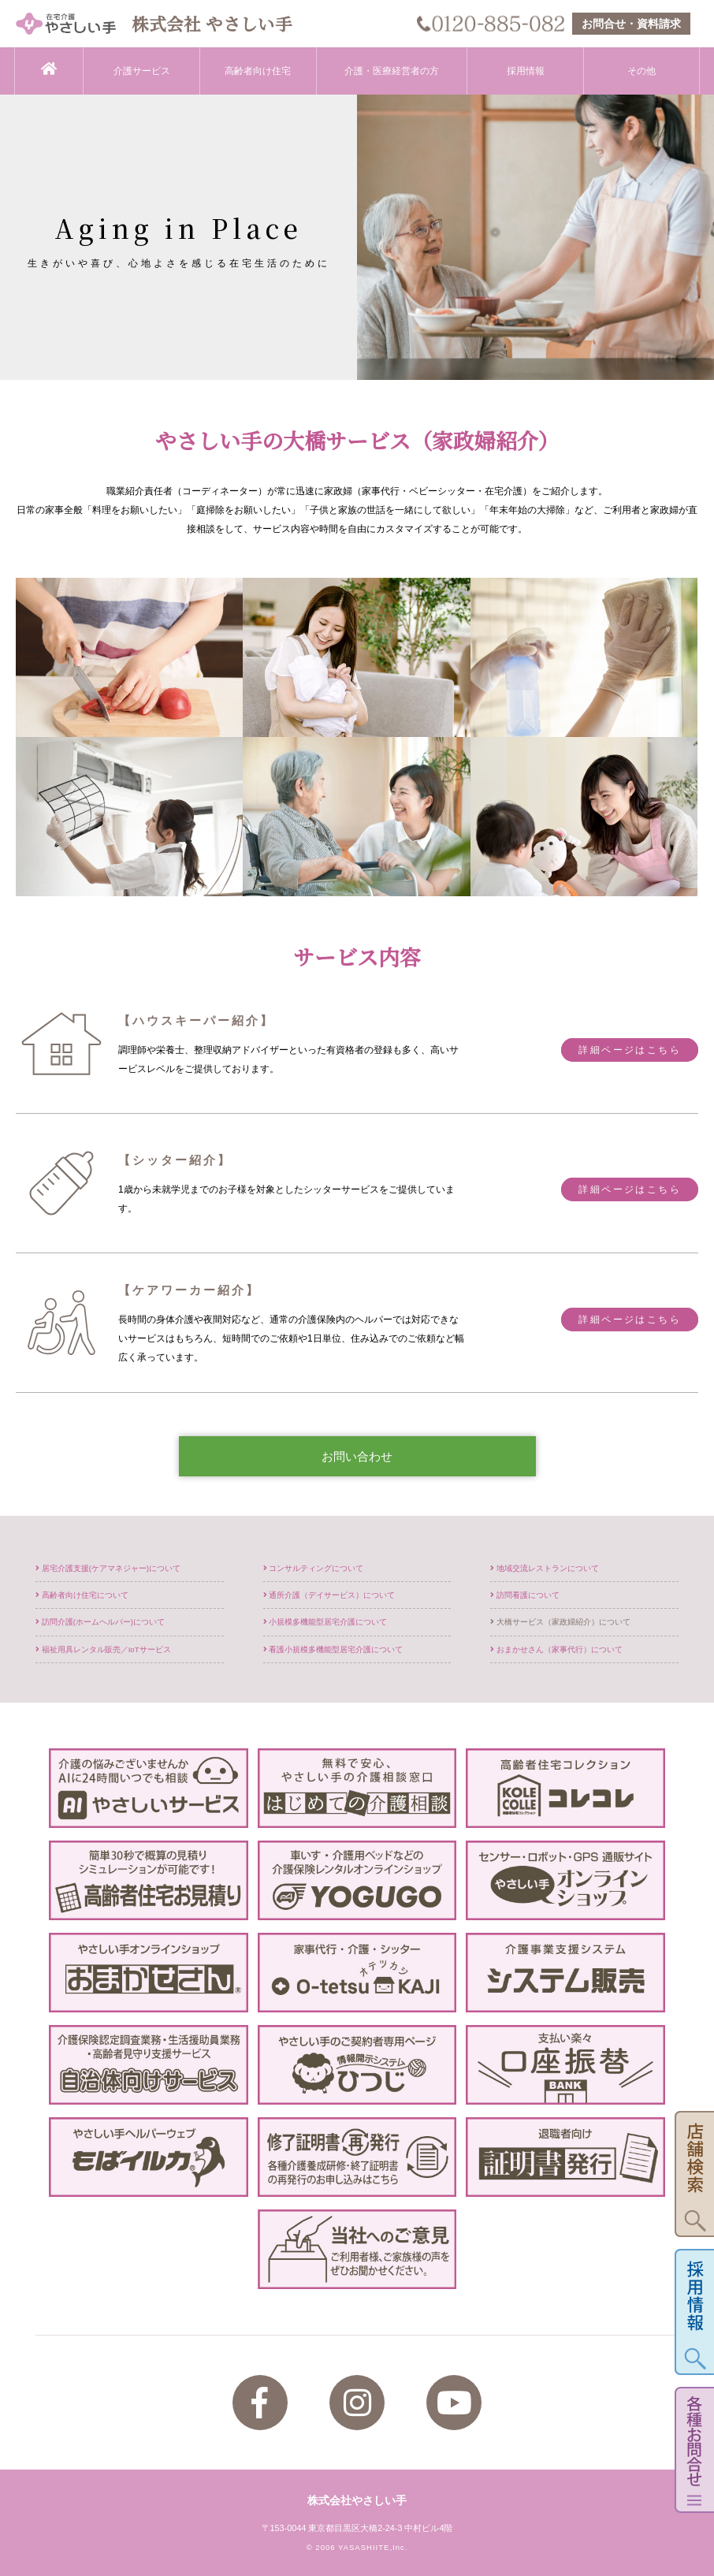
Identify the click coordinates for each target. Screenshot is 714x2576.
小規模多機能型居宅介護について (325, 1621)
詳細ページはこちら (629, 1049)
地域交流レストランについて (544, 1568)
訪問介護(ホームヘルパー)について (100, 1621)
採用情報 (526, 70)
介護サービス (141, 70)
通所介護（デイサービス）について (329, 1595)
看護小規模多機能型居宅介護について (333, 1649)
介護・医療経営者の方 (391, 70)
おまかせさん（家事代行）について (556, 1649)
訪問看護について (525, 1595)
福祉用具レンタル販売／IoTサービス (103, 1649)
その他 (641, 70)
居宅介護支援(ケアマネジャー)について (107, 1568)
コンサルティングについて (313, 1568)
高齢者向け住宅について (81, 1595)
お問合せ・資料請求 (631, 23)
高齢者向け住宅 (258, 70)
